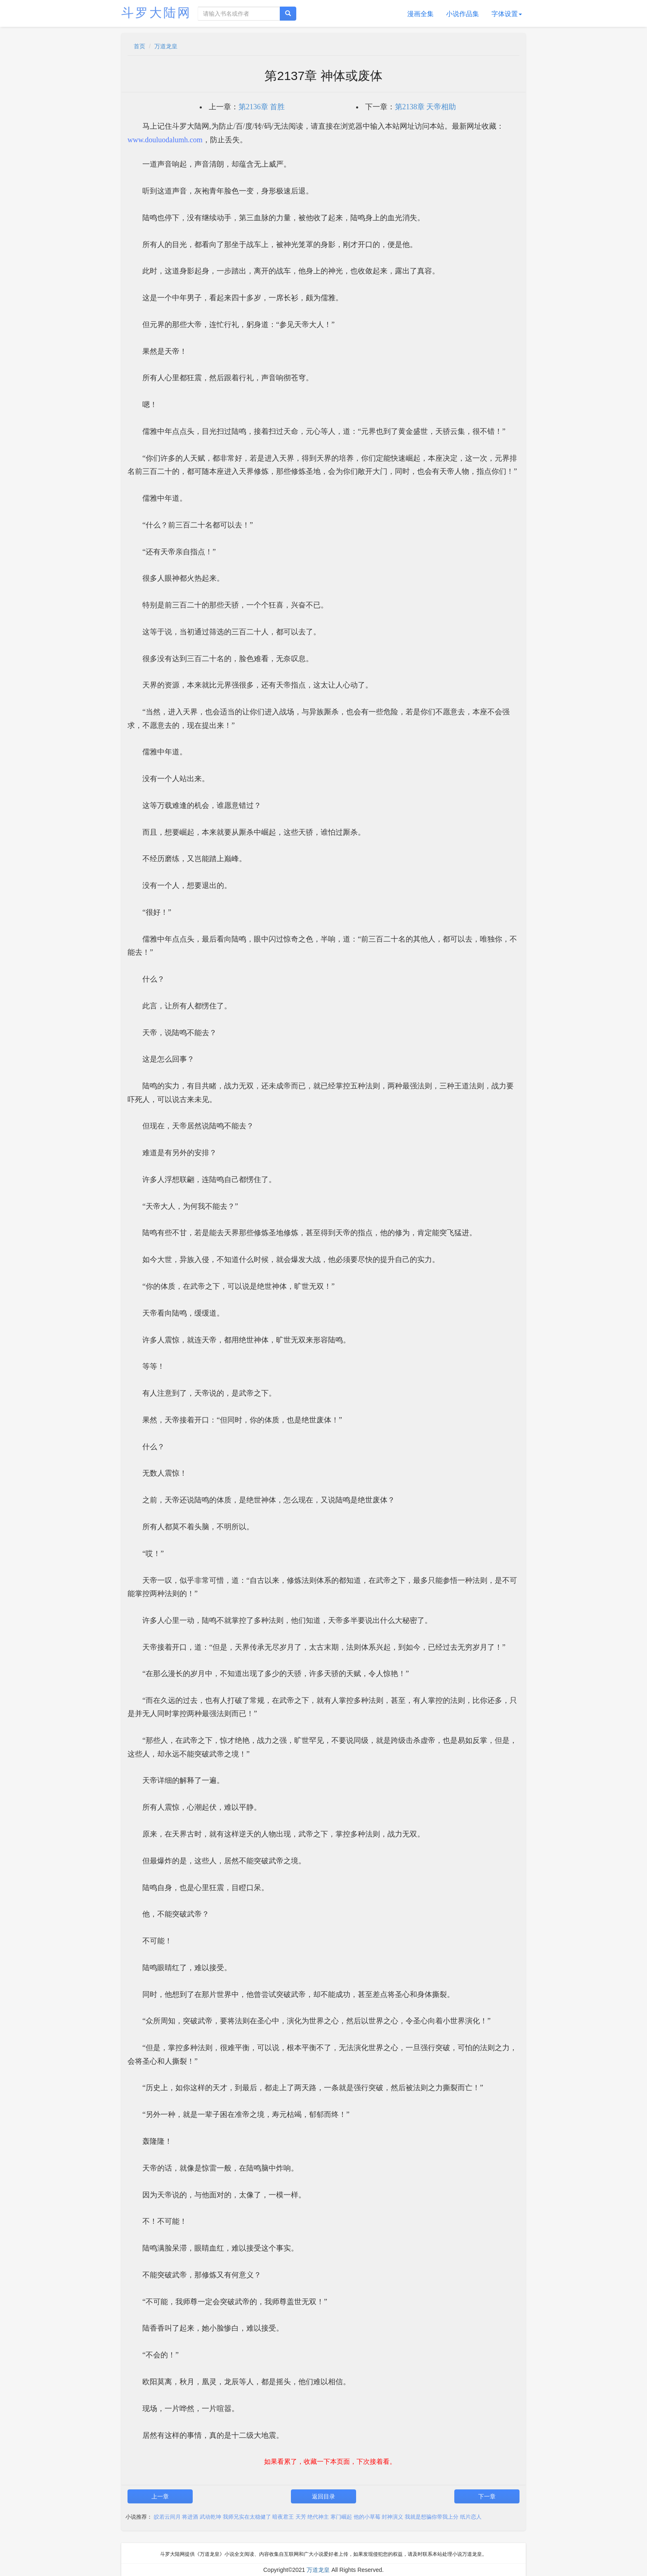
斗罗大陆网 (156, 12)
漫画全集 (420, 13)
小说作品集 (462, 13)
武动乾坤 (210, 2517)
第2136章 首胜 (261, 107)
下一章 (487, 2496)
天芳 (300, 2517)
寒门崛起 (341, 2517)
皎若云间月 (167, 2517)
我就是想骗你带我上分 (431, 2517)
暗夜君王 (283, 2517)
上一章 (160, 2496)
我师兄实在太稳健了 (247, 2517)
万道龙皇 (165, 46)
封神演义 (392, 2517)
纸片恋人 (471, 2517)
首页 (139, 46)
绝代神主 (318, 2517)
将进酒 (190, 2517)
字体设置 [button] (506, 13)
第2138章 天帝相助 (425, 107)
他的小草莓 (367, 2517)
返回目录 (323, 2496)
